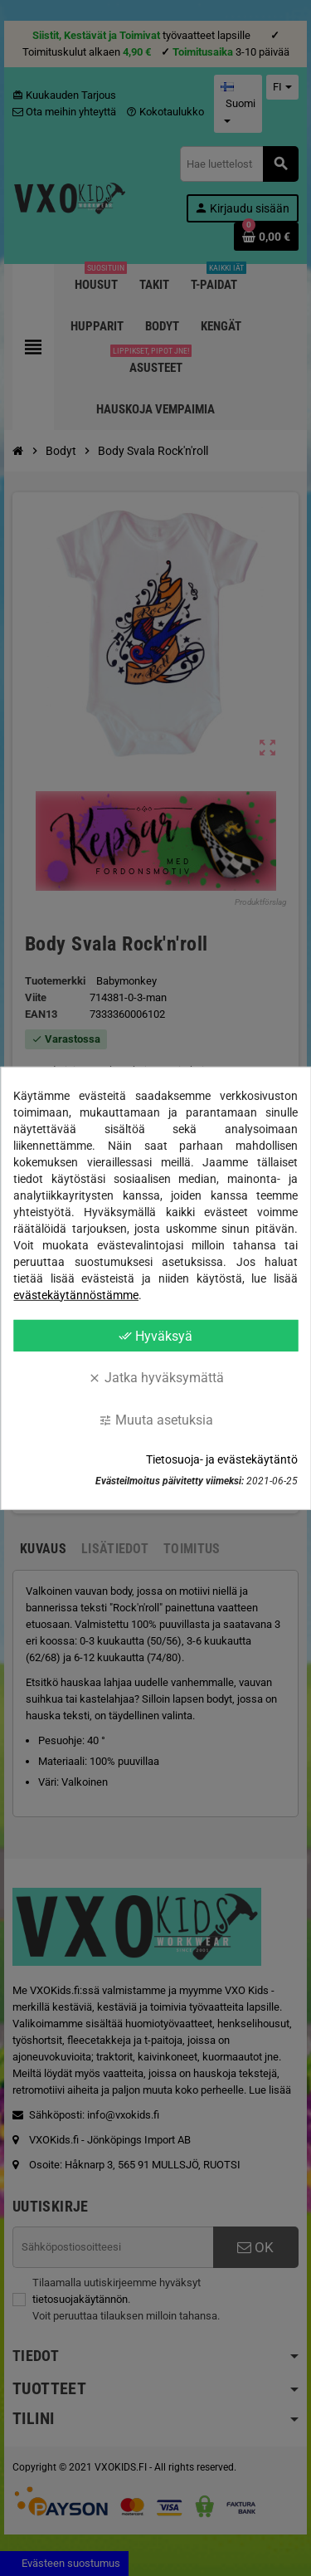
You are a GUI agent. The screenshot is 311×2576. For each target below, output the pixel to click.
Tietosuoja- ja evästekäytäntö (222, 1459)
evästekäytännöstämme (75, 1294)
